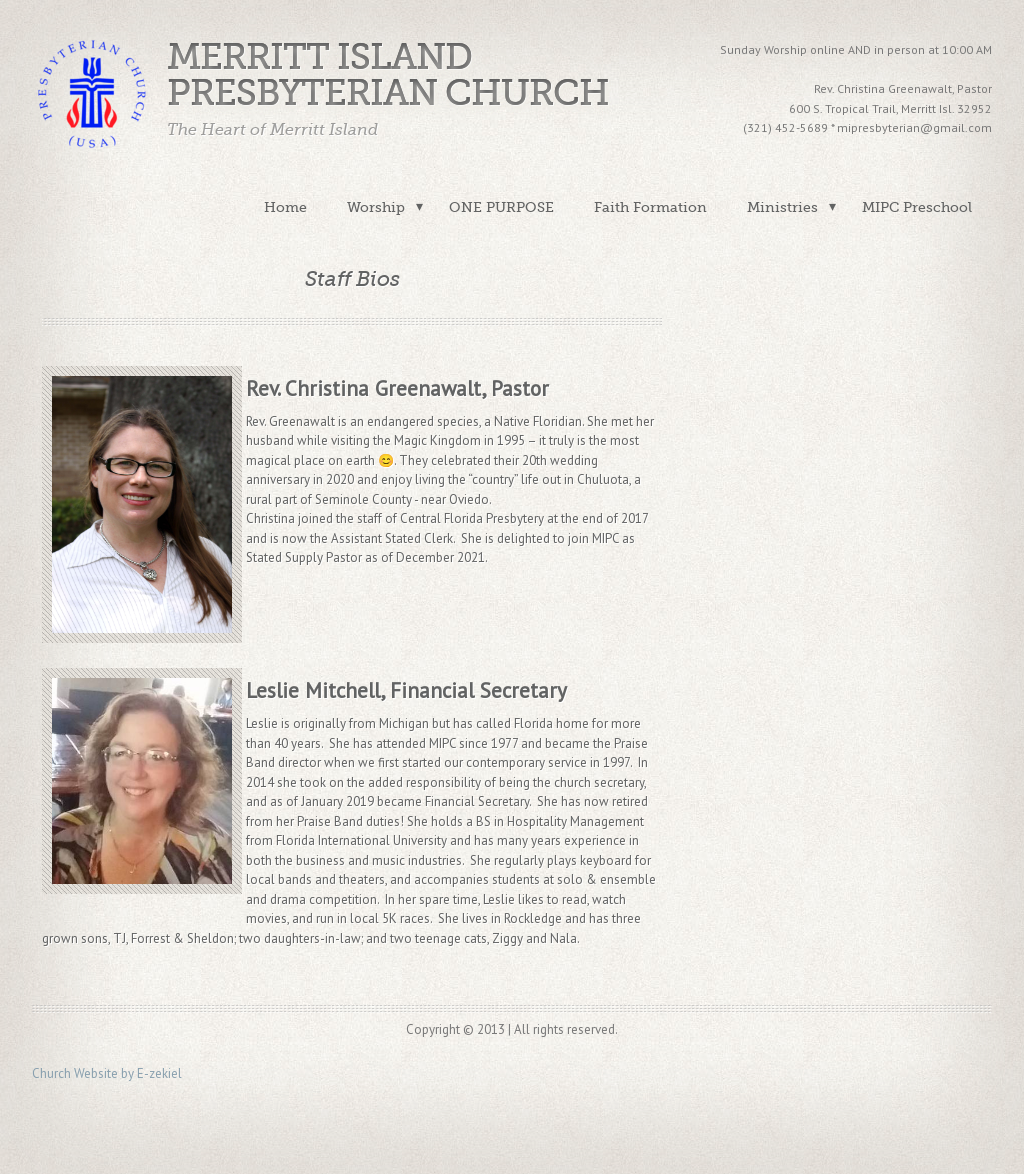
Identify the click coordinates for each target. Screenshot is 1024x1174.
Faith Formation (650, 207)
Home (285, 207)
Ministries (782, 207)
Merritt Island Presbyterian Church (388, 75)
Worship (376, 207)
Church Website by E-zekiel (107, 1073)
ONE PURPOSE (501, 207)
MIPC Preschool (917, 207)
